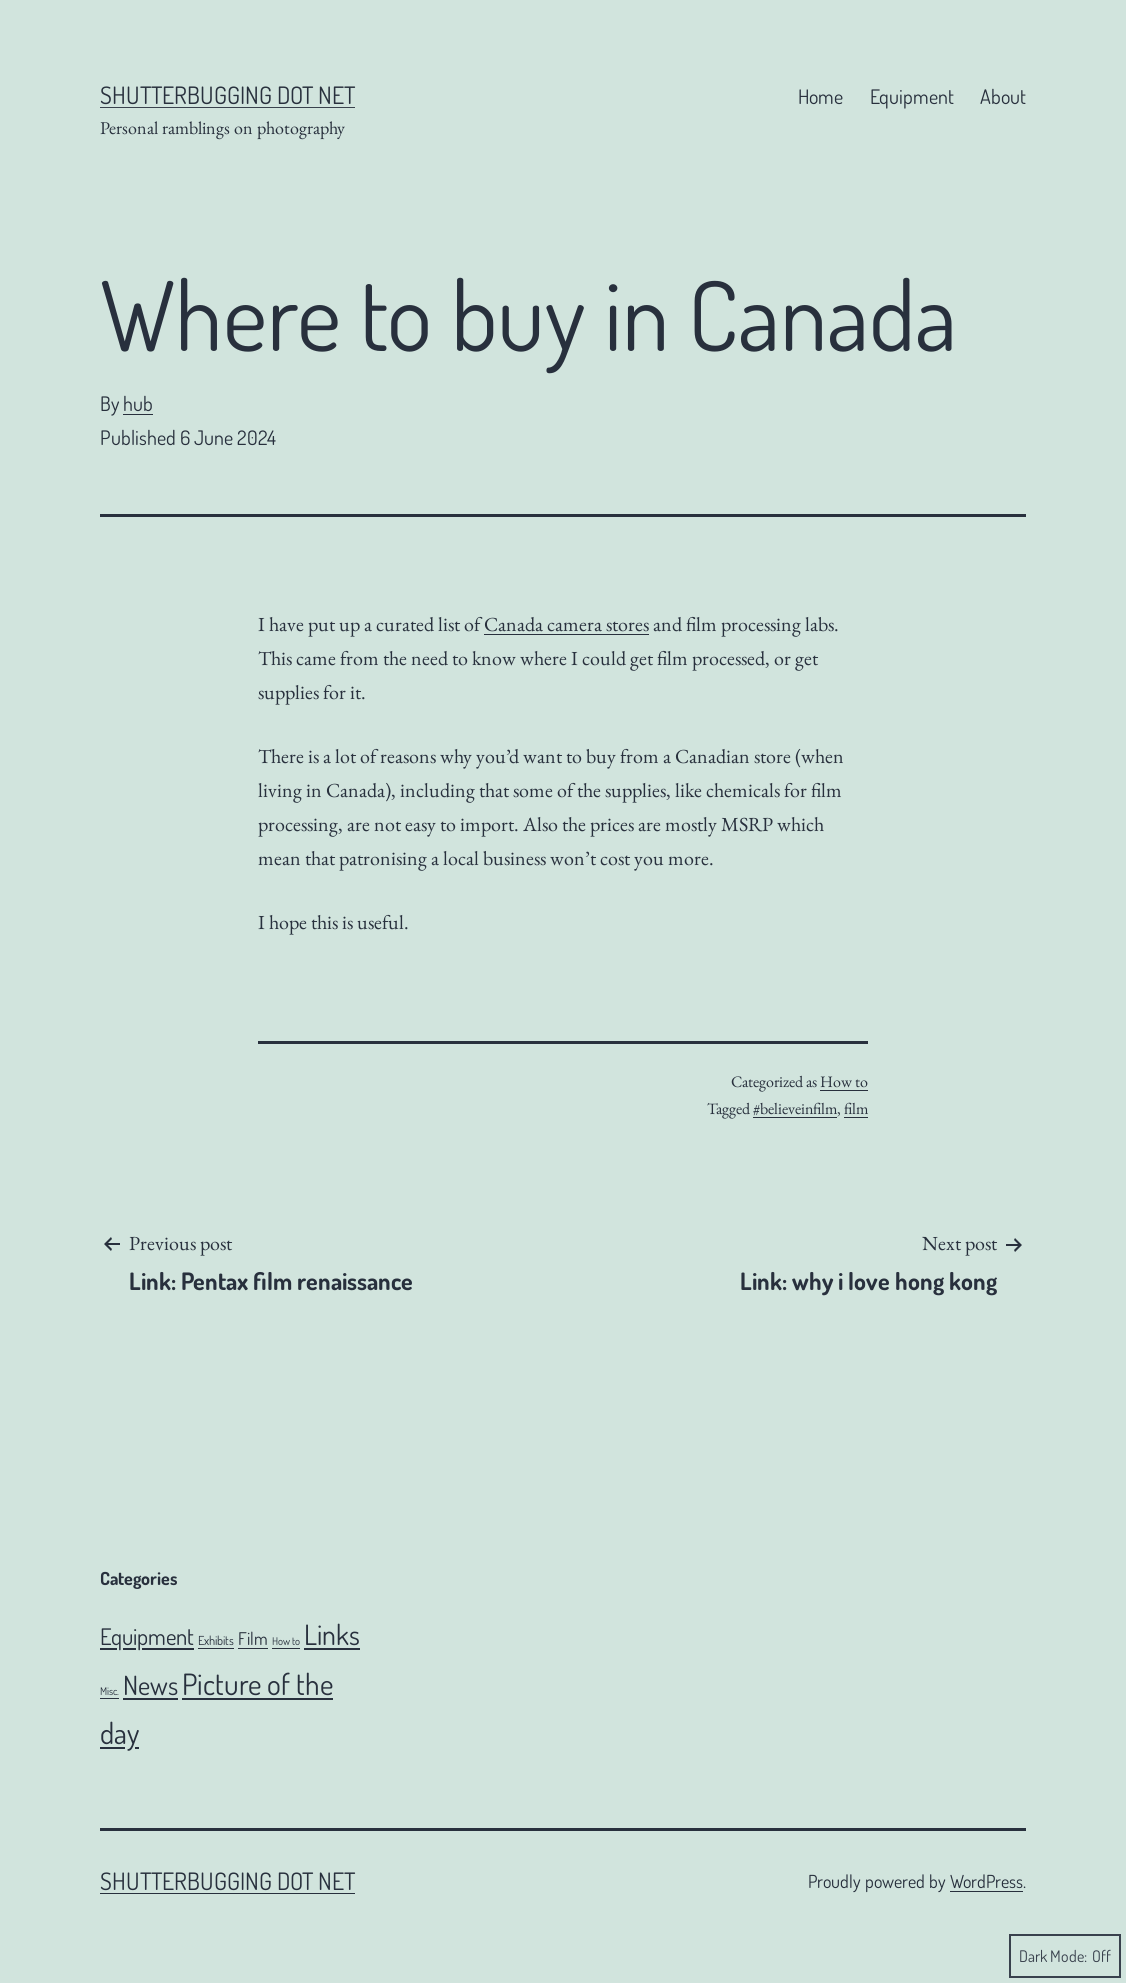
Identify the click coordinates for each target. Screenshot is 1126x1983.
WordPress (986, 1881)
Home (820, 96)
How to (844, 1081)
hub (138, 403)
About (1003, 96)
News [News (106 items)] (150, 1684)
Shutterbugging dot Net (227, 94)
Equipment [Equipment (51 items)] (147, 1636)
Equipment (912, 96)
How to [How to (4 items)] (286, 1641)
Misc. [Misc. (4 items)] (109, 1691)
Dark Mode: (1065, 1956)
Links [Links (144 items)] (332, 1634)
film (856, 1108)
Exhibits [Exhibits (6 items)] (216, 1640)
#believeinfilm (795, 1108)
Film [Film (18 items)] (253, 1638)
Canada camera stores (566, 624)
